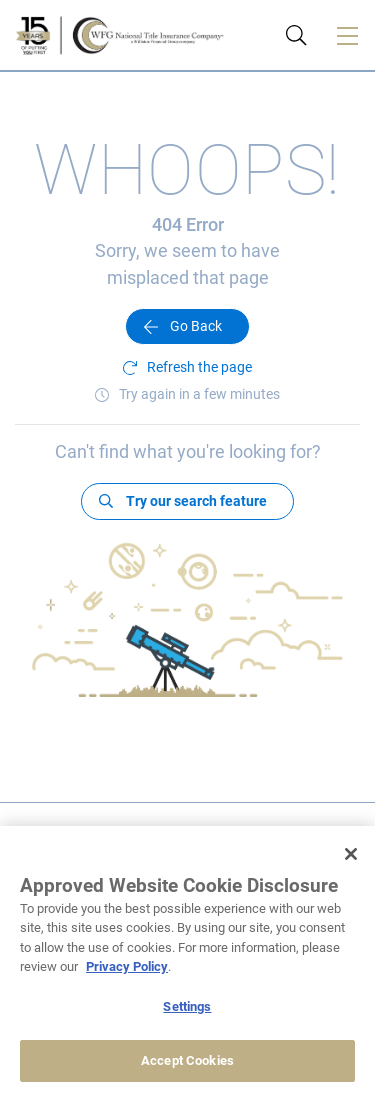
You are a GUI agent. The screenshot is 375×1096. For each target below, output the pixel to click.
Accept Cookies (187, 1060)
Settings (187, 1006)
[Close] (351, 854)
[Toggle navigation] (347, 35)
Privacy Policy (127, 966)
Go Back (196, 326)
